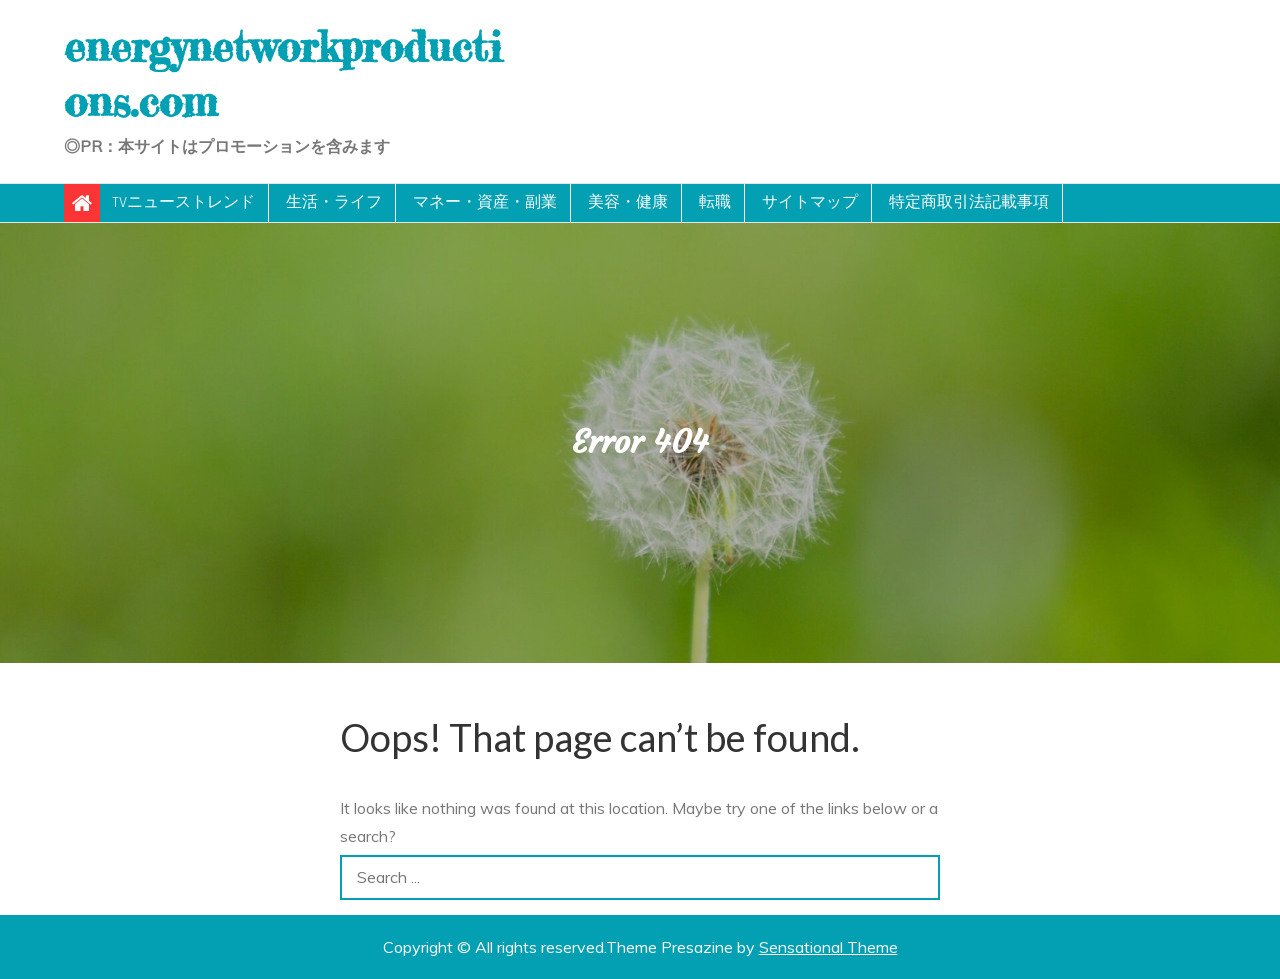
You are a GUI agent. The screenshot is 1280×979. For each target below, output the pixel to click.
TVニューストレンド (183, 202)
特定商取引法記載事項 (969, 202)
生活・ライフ (334, 202)
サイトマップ (810, 202)
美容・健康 (628, 202)
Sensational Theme (828, 947)
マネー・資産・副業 (485, 202)
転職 (715, 202)
